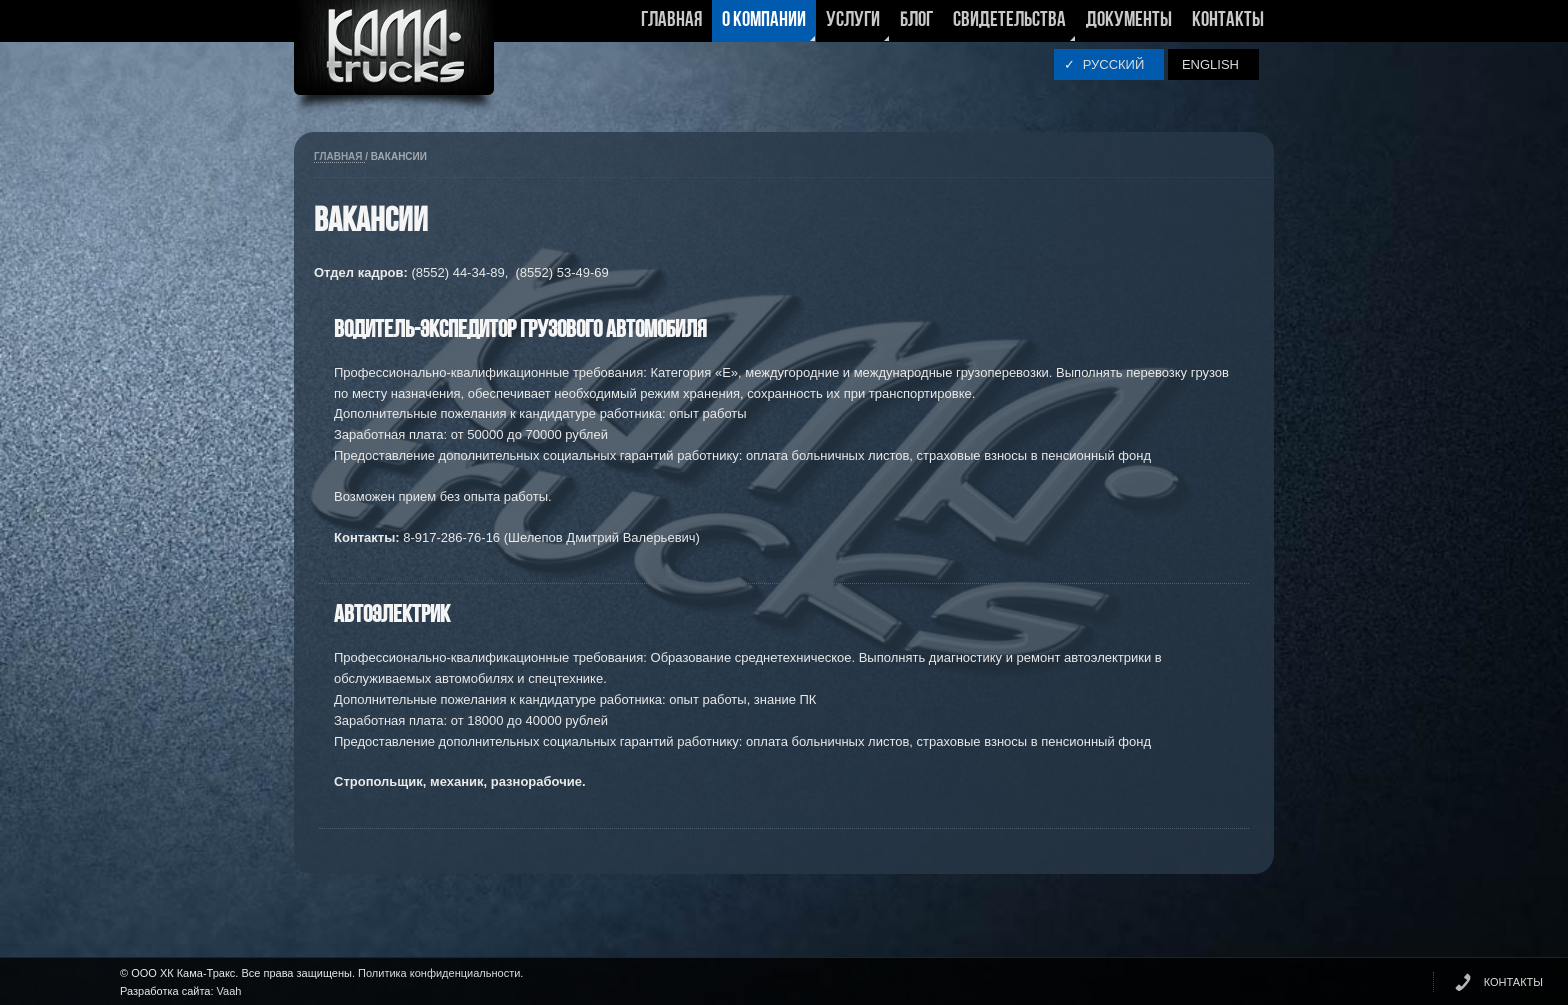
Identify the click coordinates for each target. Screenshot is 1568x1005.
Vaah (229, 991)
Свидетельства (1009, 26)
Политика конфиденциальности (439, 973)
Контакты (1228, 20)
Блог (916, 20)
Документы (1129, 20)
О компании (764, 26)
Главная (671, 20)
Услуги (853, 26)
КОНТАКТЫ (1513, 982)
